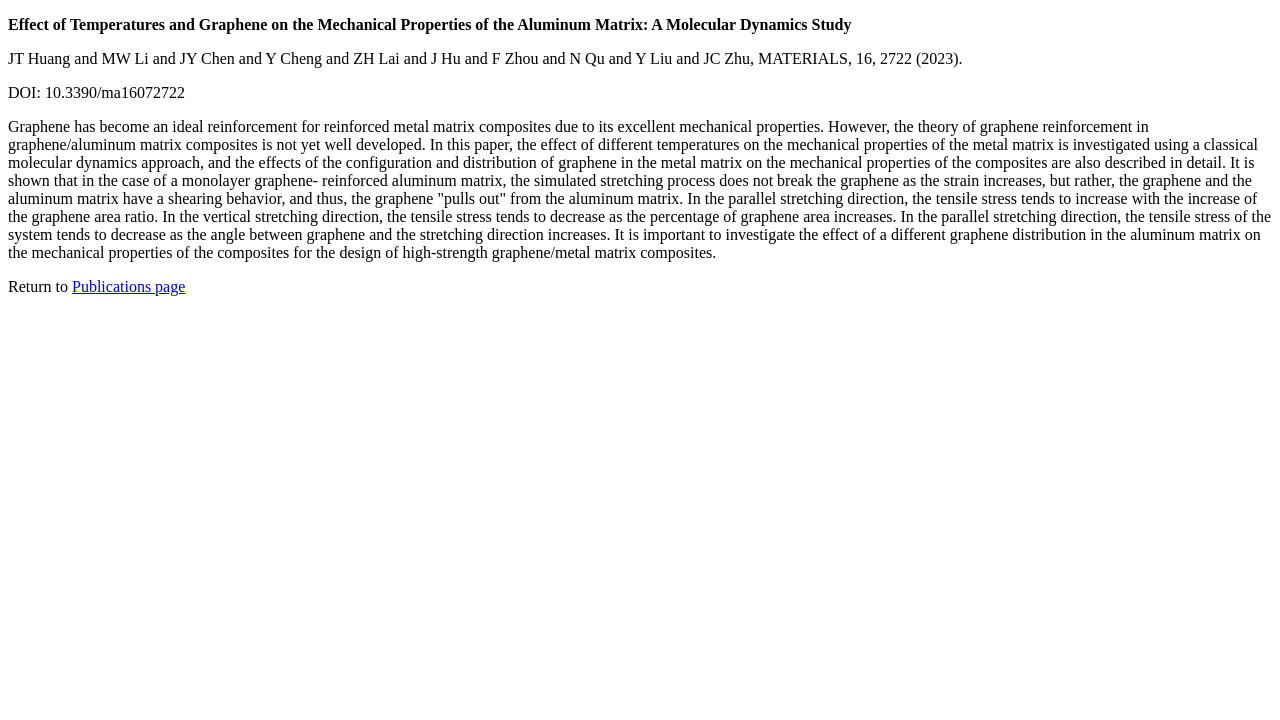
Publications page (128, 286)
